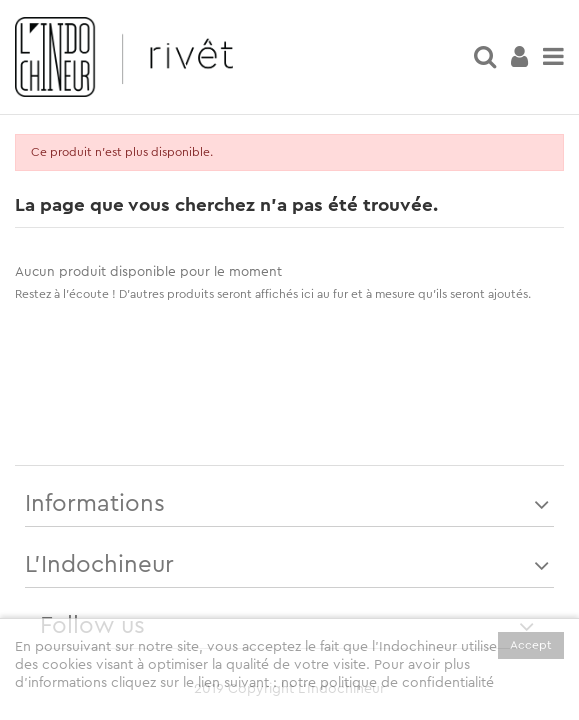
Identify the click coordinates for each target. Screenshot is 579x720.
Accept (531, 645)
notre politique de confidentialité (387, 683)
